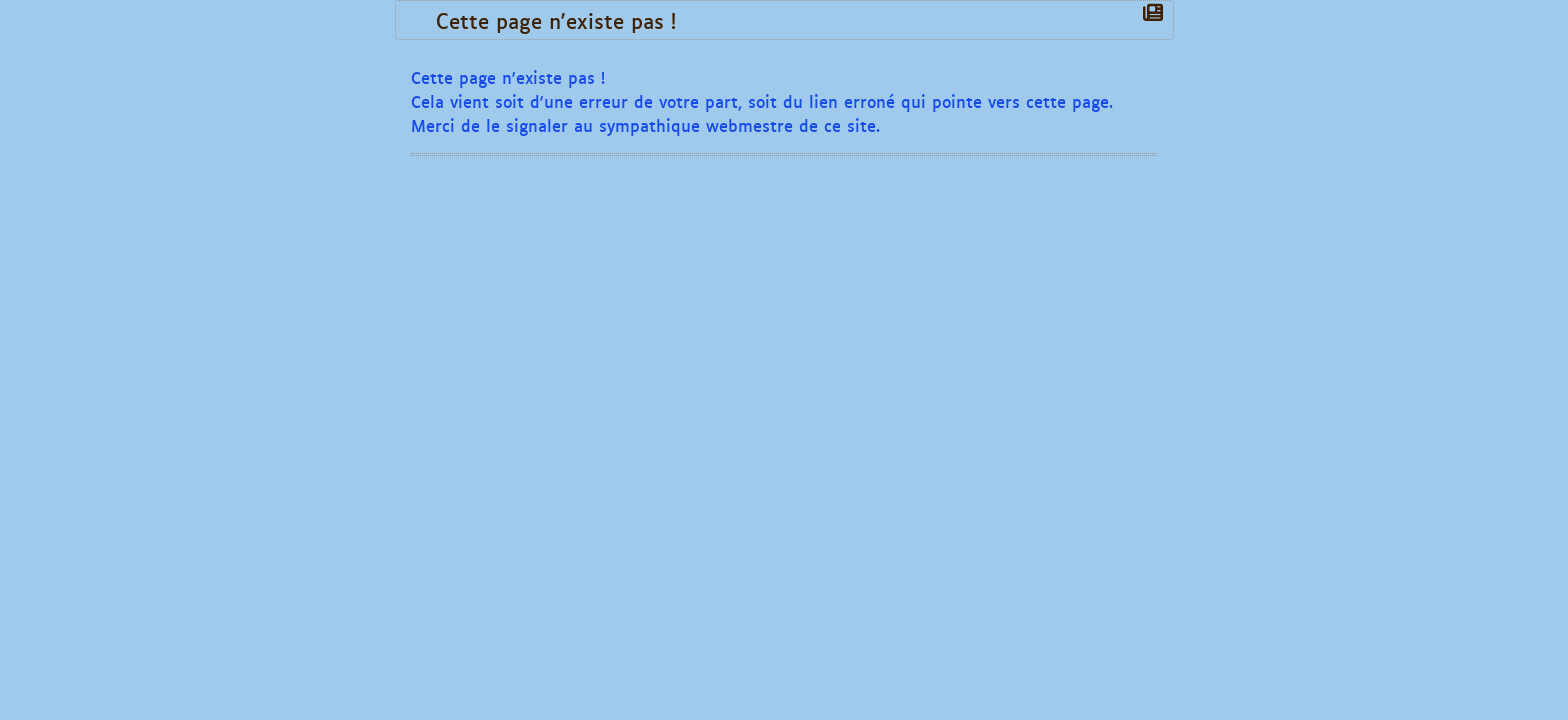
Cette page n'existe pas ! (561, 20)
